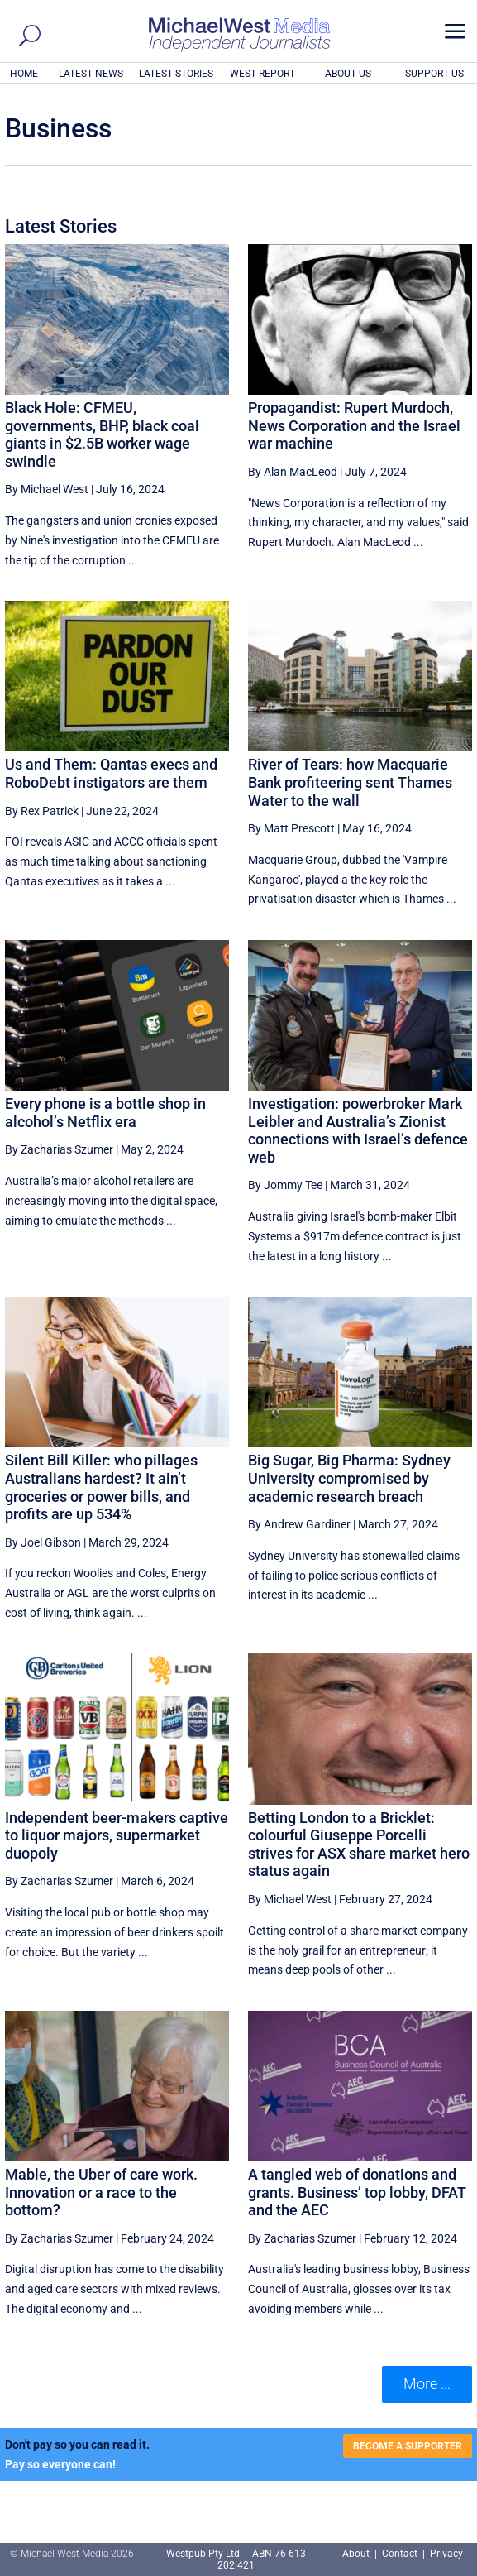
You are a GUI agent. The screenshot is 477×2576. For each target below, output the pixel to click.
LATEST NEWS (91, 73)
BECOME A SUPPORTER (407, 2446)
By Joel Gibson (43, 1542)
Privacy (446, 2553)
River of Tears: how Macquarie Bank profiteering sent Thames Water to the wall (350, 782)
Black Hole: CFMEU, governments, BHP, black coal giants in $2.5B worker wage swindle (102, 434)
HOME (24, 73)
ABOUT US (348, 73)
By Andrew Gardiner (299, 1524)
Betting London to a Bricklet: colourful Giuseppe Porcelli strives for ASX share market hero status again (359, 1844)
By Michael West (46, 489)
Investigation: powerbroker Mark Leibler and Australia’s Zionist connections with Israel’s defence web (358, 1130)
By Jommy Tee (285, 1185)
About (357, 2553)
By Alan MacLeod (292, 471)
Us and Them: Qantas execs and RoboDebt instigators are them (111, 773)
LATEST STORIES (176, 73)
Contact (399, 2553)
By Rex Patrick (42, 811)
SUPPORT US (434, 73)
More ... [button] (427, 2383)
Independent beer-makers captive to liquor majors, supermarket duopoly (116, 1835)
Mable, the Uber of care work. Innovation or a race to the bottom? (101, 2192)
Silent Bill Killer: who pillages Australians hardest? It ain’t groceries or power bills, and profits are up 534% (101, 1487)
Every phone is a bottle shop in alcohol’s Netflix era (105, 1112)
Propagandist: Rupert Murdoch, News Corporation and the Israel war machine (354, 425)
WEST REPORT (262, 73)
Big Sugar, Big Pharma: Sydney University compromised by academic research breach (349, 1477)
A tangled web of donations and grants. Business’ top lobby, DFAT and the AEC (357, 2192)
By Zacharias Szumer (59, 1149)
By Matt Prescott (291, 828)
